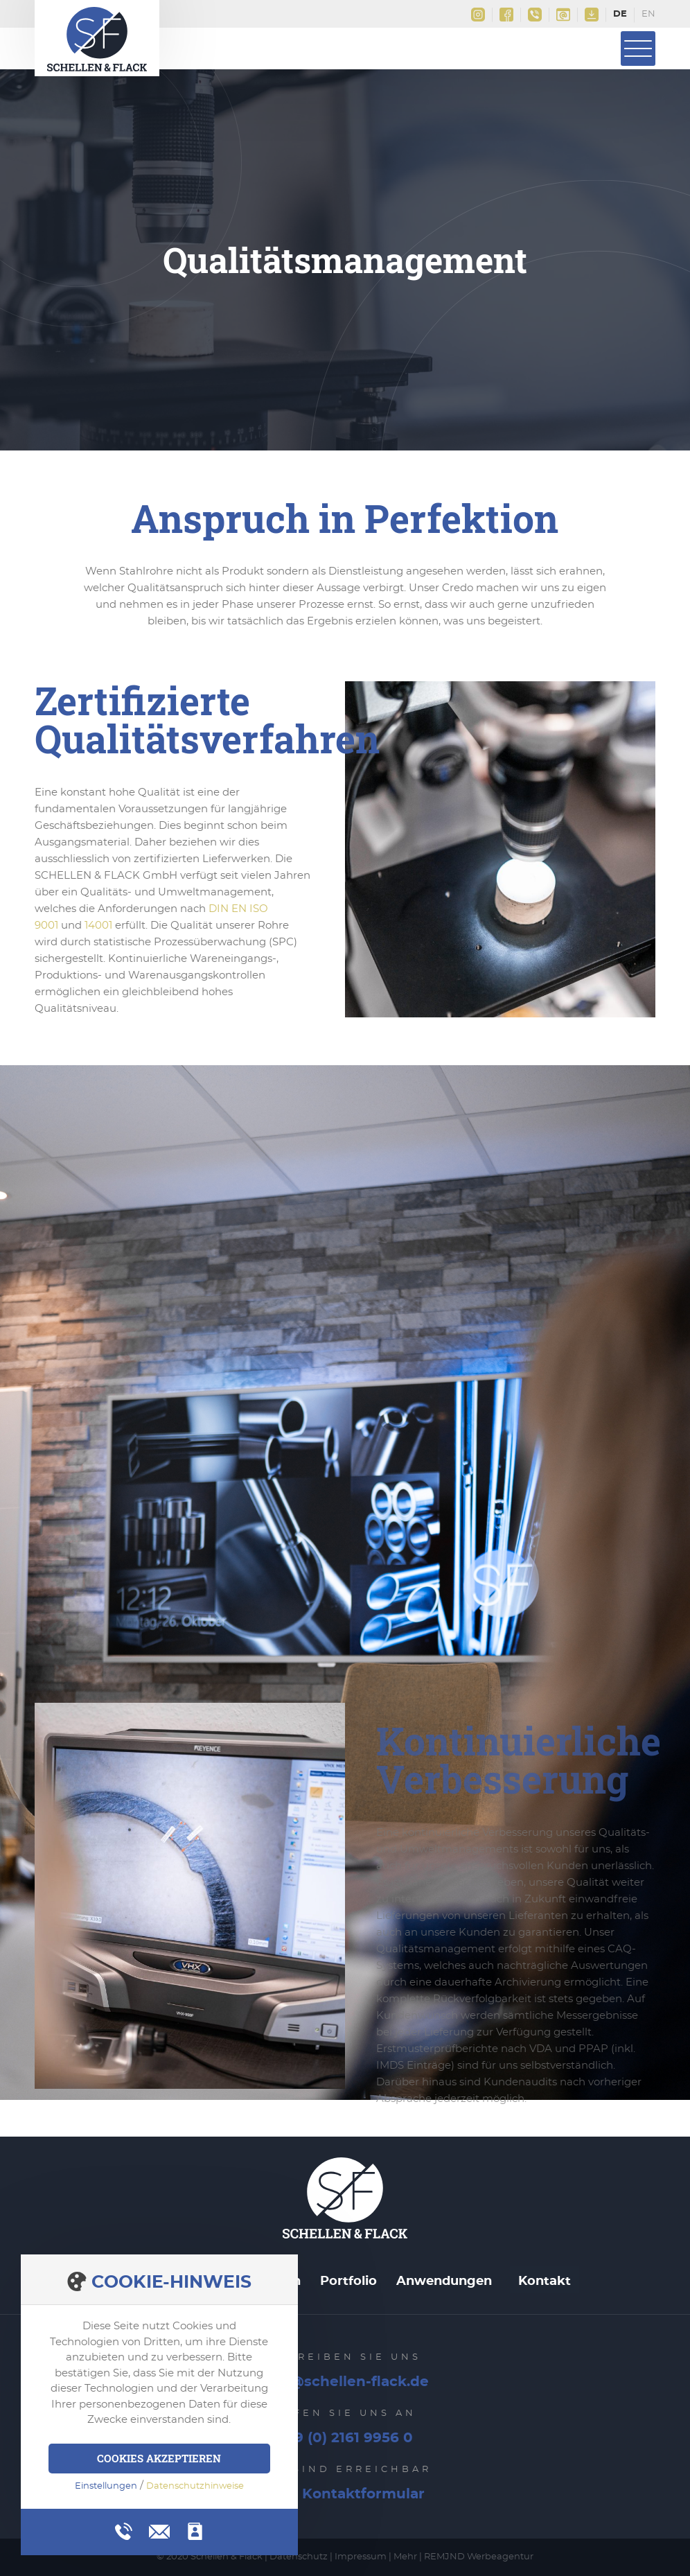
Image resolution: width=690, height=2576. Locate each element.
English (648, 15)
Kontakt (544, 2281)
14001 (98, 925)
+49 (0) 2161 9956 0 (344, 2438)
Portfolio (348, 2281)
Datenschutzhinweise (195, 2486)
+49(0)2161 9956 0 (535, 14)
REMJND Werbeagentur (478, 2556)
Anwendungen (444, 2281)
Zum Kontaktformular (345, 2494)
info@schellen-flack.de (563, 14)
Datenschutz (298, 2556)
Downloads (592, 14)
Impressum (361, 2556)
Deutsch (620, 15)
